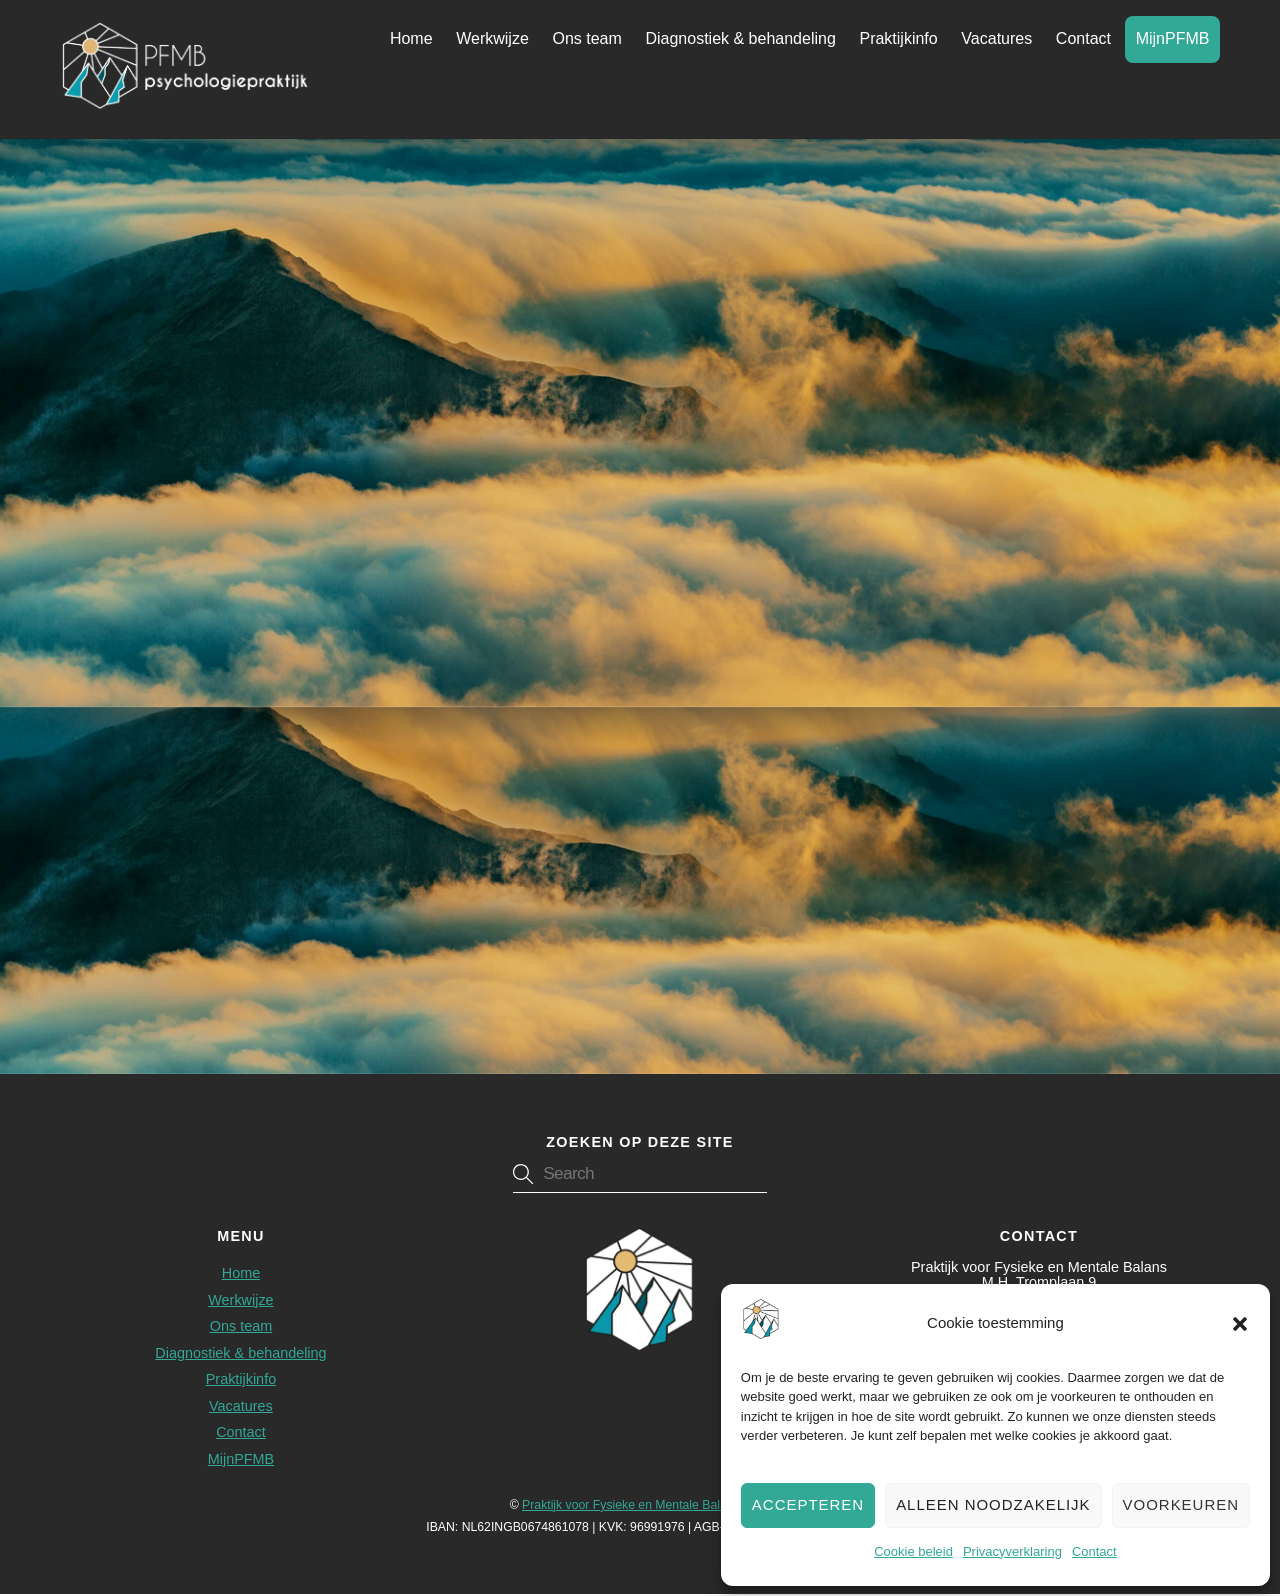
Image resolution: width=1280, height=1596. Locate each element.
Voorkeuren (1181, 1504)
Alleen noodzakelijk (993, 1504)
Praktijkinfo (898, 39)
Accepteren (808, 1504)
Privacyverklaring (1012, 1551)
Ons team (586, 39)
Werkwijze (492, 39)
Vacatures (996, 39)
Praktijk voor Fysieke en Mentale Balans (631, 1506)
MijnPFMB (1173, 39)
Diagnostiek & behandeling (740, 39)
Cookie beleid (913, 1551)
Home (411, 39)
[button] (1240, 1324)
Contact (1094, 1551)
